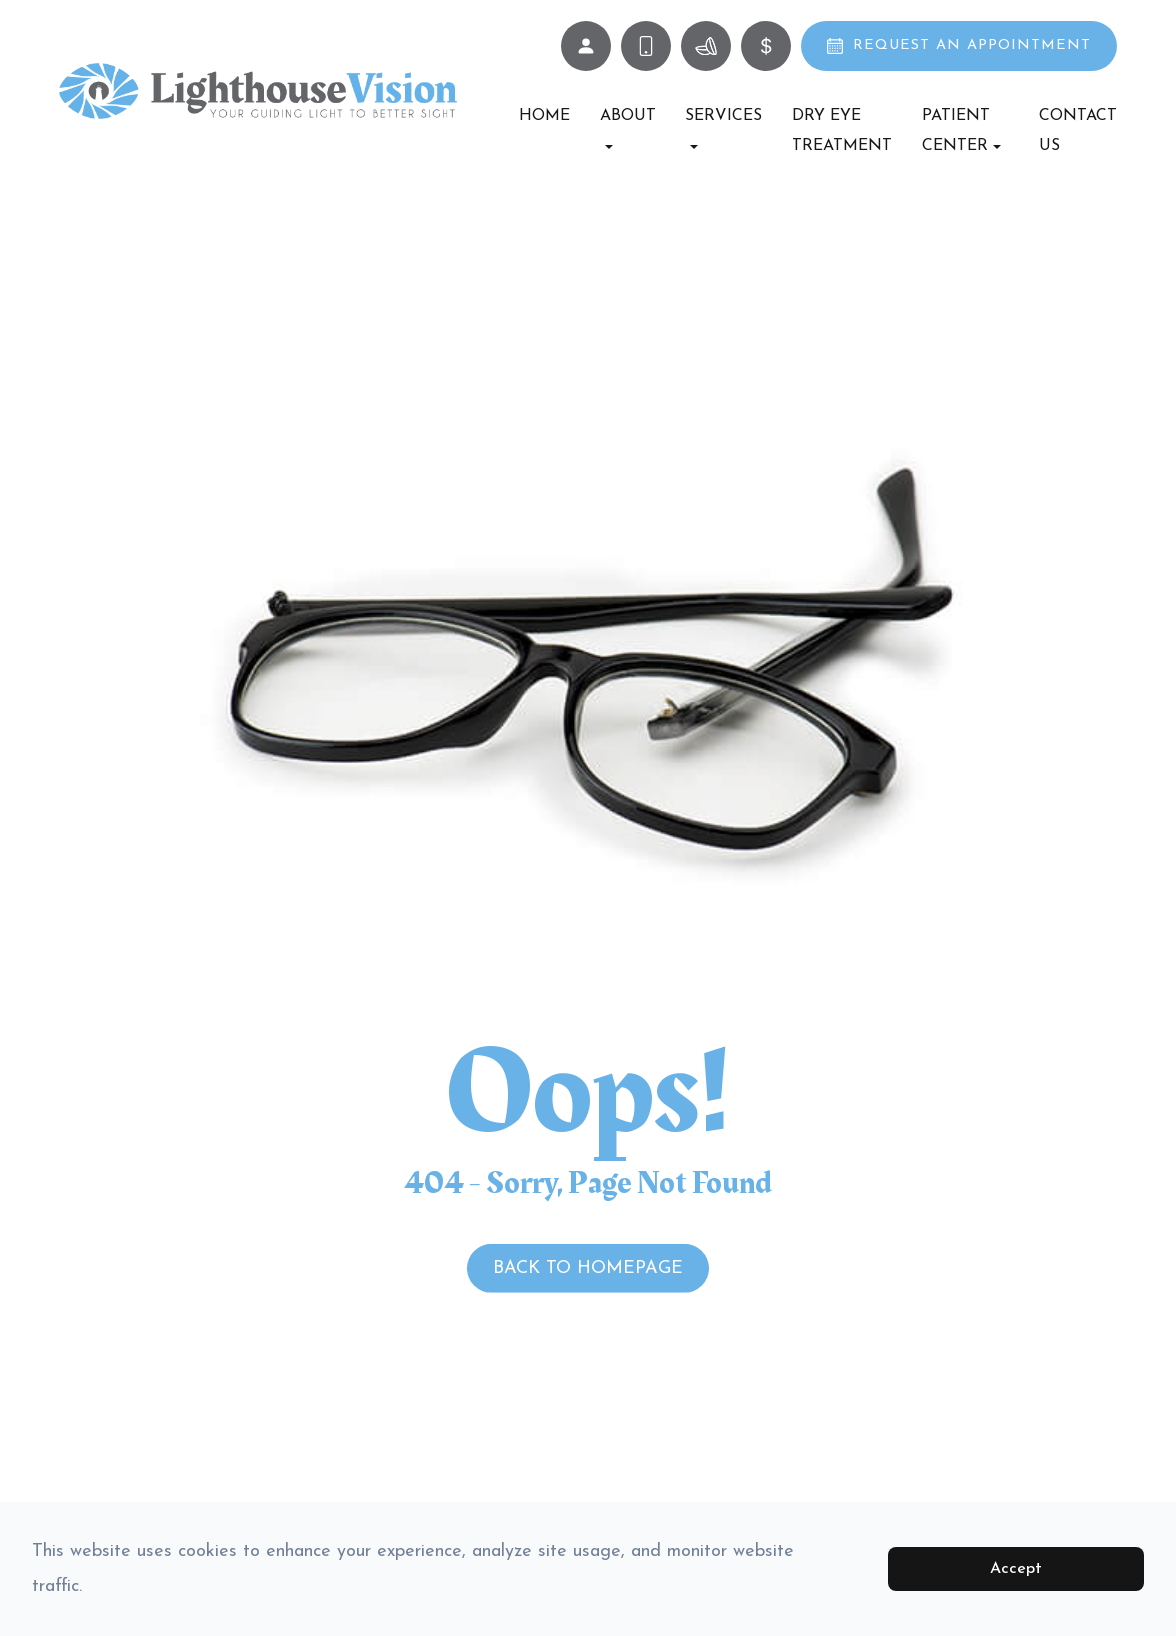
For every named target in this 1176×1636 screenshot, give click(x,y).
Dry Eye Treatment (842, 131)
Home (544, 116)
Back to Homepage (588, 1268)
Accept (1016, 1569)
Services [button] (723, 128)
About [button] (628, 128)
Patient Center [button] (961, 131)
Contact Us (1078, 131)
